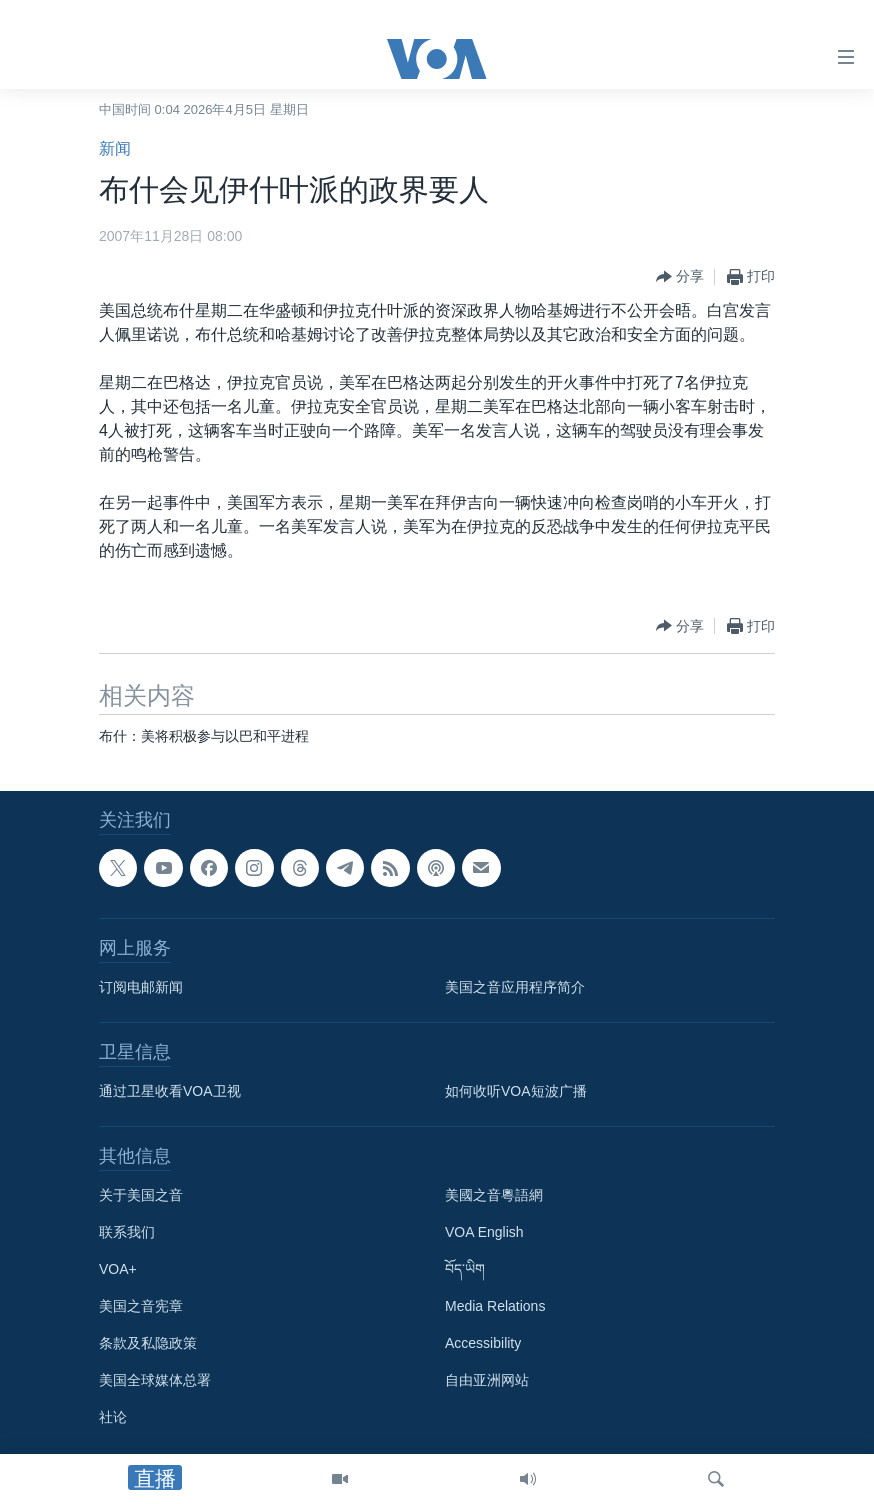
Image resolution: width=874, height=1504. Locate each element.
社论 (113, 1417)
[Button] (680, 277)
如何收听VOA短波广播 (516, 1091)
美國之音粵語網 (494, 1195)
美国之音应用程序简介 (515, 987)
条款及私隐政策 (148, 1343)
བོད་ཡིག (465, 1269)
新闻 (115, 148)
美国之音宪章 (141, 1306)
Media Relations (495, 1306)
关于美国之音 (141, 1195)
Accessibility (483, 1343)
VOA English (484, 1232)
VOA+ (118, 1269)
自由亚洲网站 (487, 1380)
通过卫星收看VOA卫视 (170, 1091)
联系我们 (127, 1232)
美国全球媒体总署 (155, 1380)
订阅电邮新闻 (141, 987)
